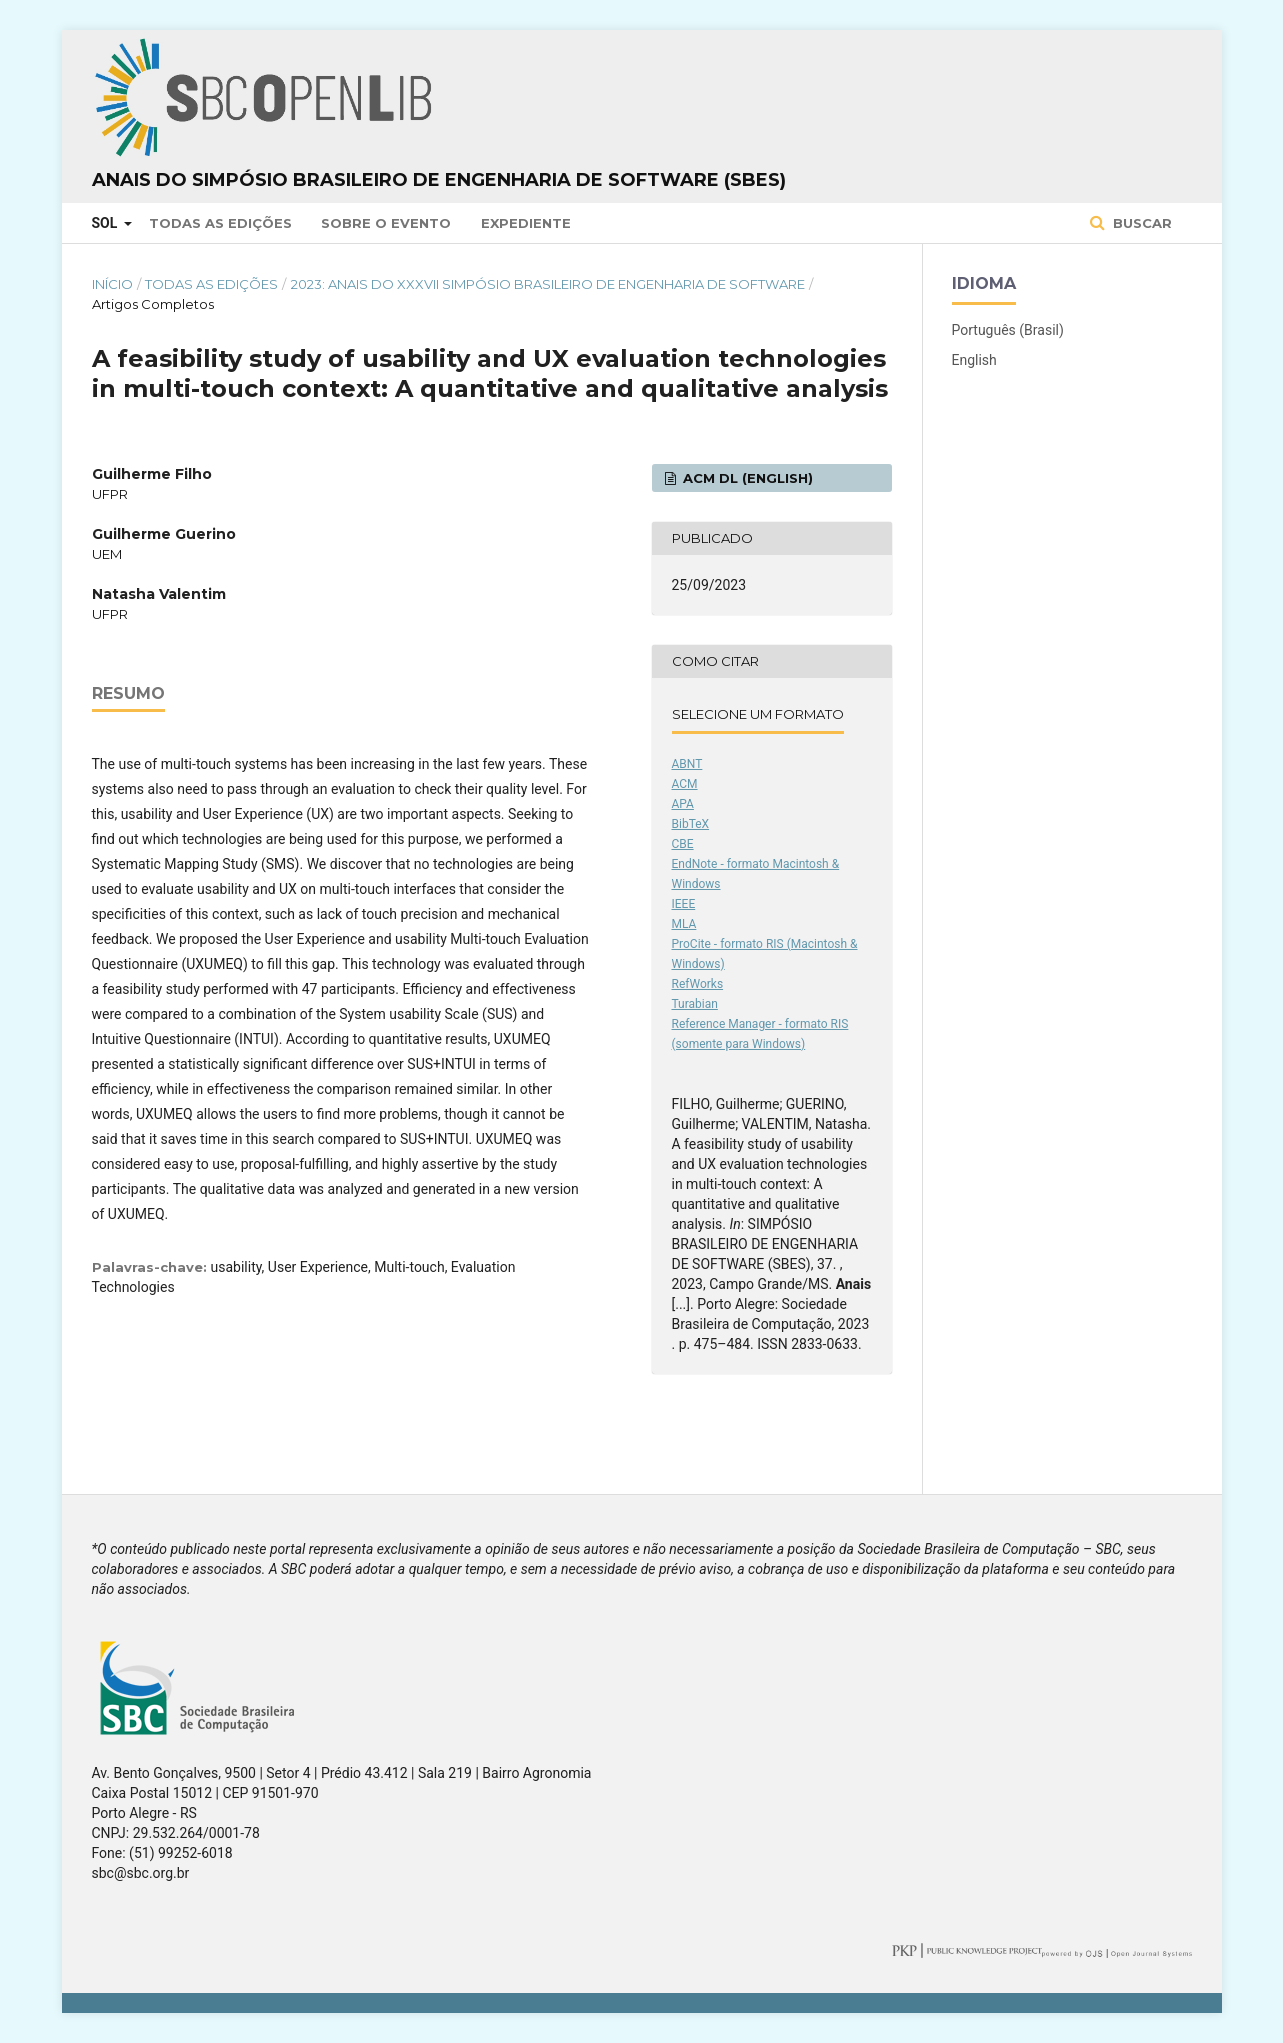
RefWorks (698, 984)
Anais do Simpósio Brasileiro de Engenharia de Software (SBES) (439, 180)
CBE (683, 844)
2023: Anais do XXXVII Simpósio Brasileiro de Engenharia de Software (548, 284)
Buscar (1140, 223)
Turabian (695, 1004)
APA (683, 804)
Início (112, 284)
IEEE (684, 904)
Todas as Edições (220, 223)
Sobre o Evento (386, 223)
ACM (685, 784)
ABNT (687, 764)
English (974, 360)
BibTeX (691, 824)
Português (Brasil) (1008, 330)
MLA (684, 924)
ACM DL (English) (746, 478)
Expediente (526, 223)
